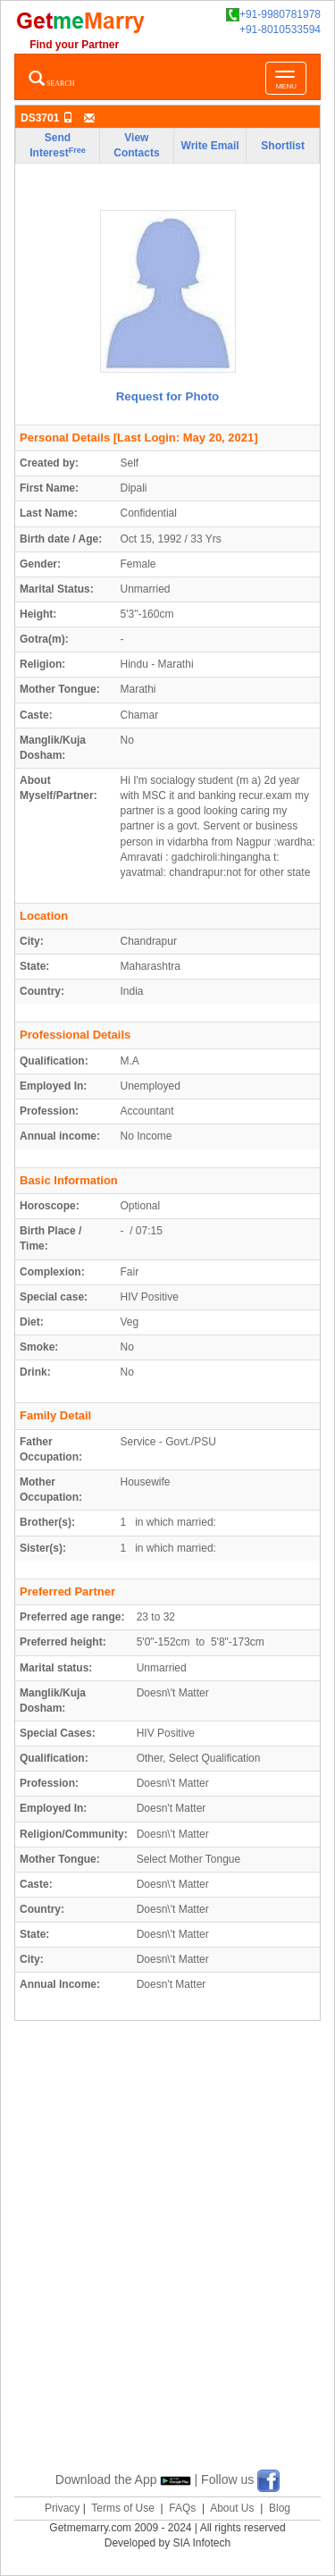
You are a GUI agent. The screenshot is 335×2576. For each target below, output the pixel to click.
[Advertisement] (167, 2267)
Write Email (210, 145)
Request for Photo (168, 396)
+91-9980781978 (273, 14)
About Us (232, 2508)
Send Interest (57, 145)
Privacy (62, 2508)
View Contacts (136, 145)
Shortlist (283, 145)
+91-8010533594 (280, 29)
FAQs (182, 2508)
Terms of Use (123, 2508)
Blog (279, 2508)
